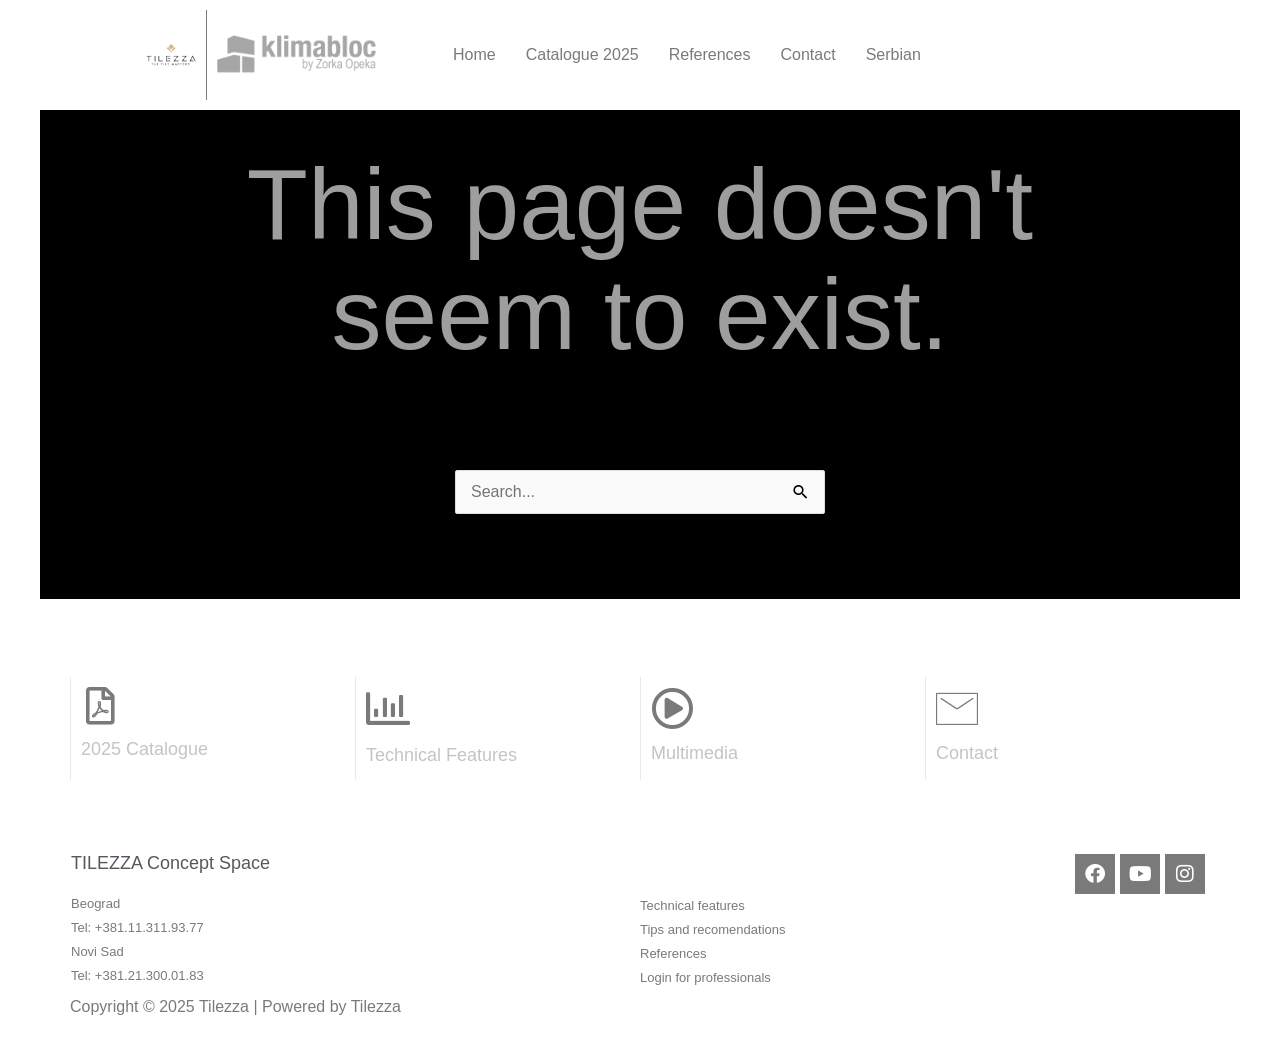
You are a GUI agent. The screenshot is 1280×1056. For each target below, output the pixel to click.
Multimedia (694, 753)
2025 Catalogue (144, 749)
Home (474, 54)
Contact (808, 54)
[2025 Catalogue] (100, 706)
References (710, 54)
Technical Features (441, 755)
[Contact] (957, 708)
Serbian (893, 54)
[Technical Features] (388, 709)
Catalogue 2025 (582, 54)
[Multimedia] (672, 708)
